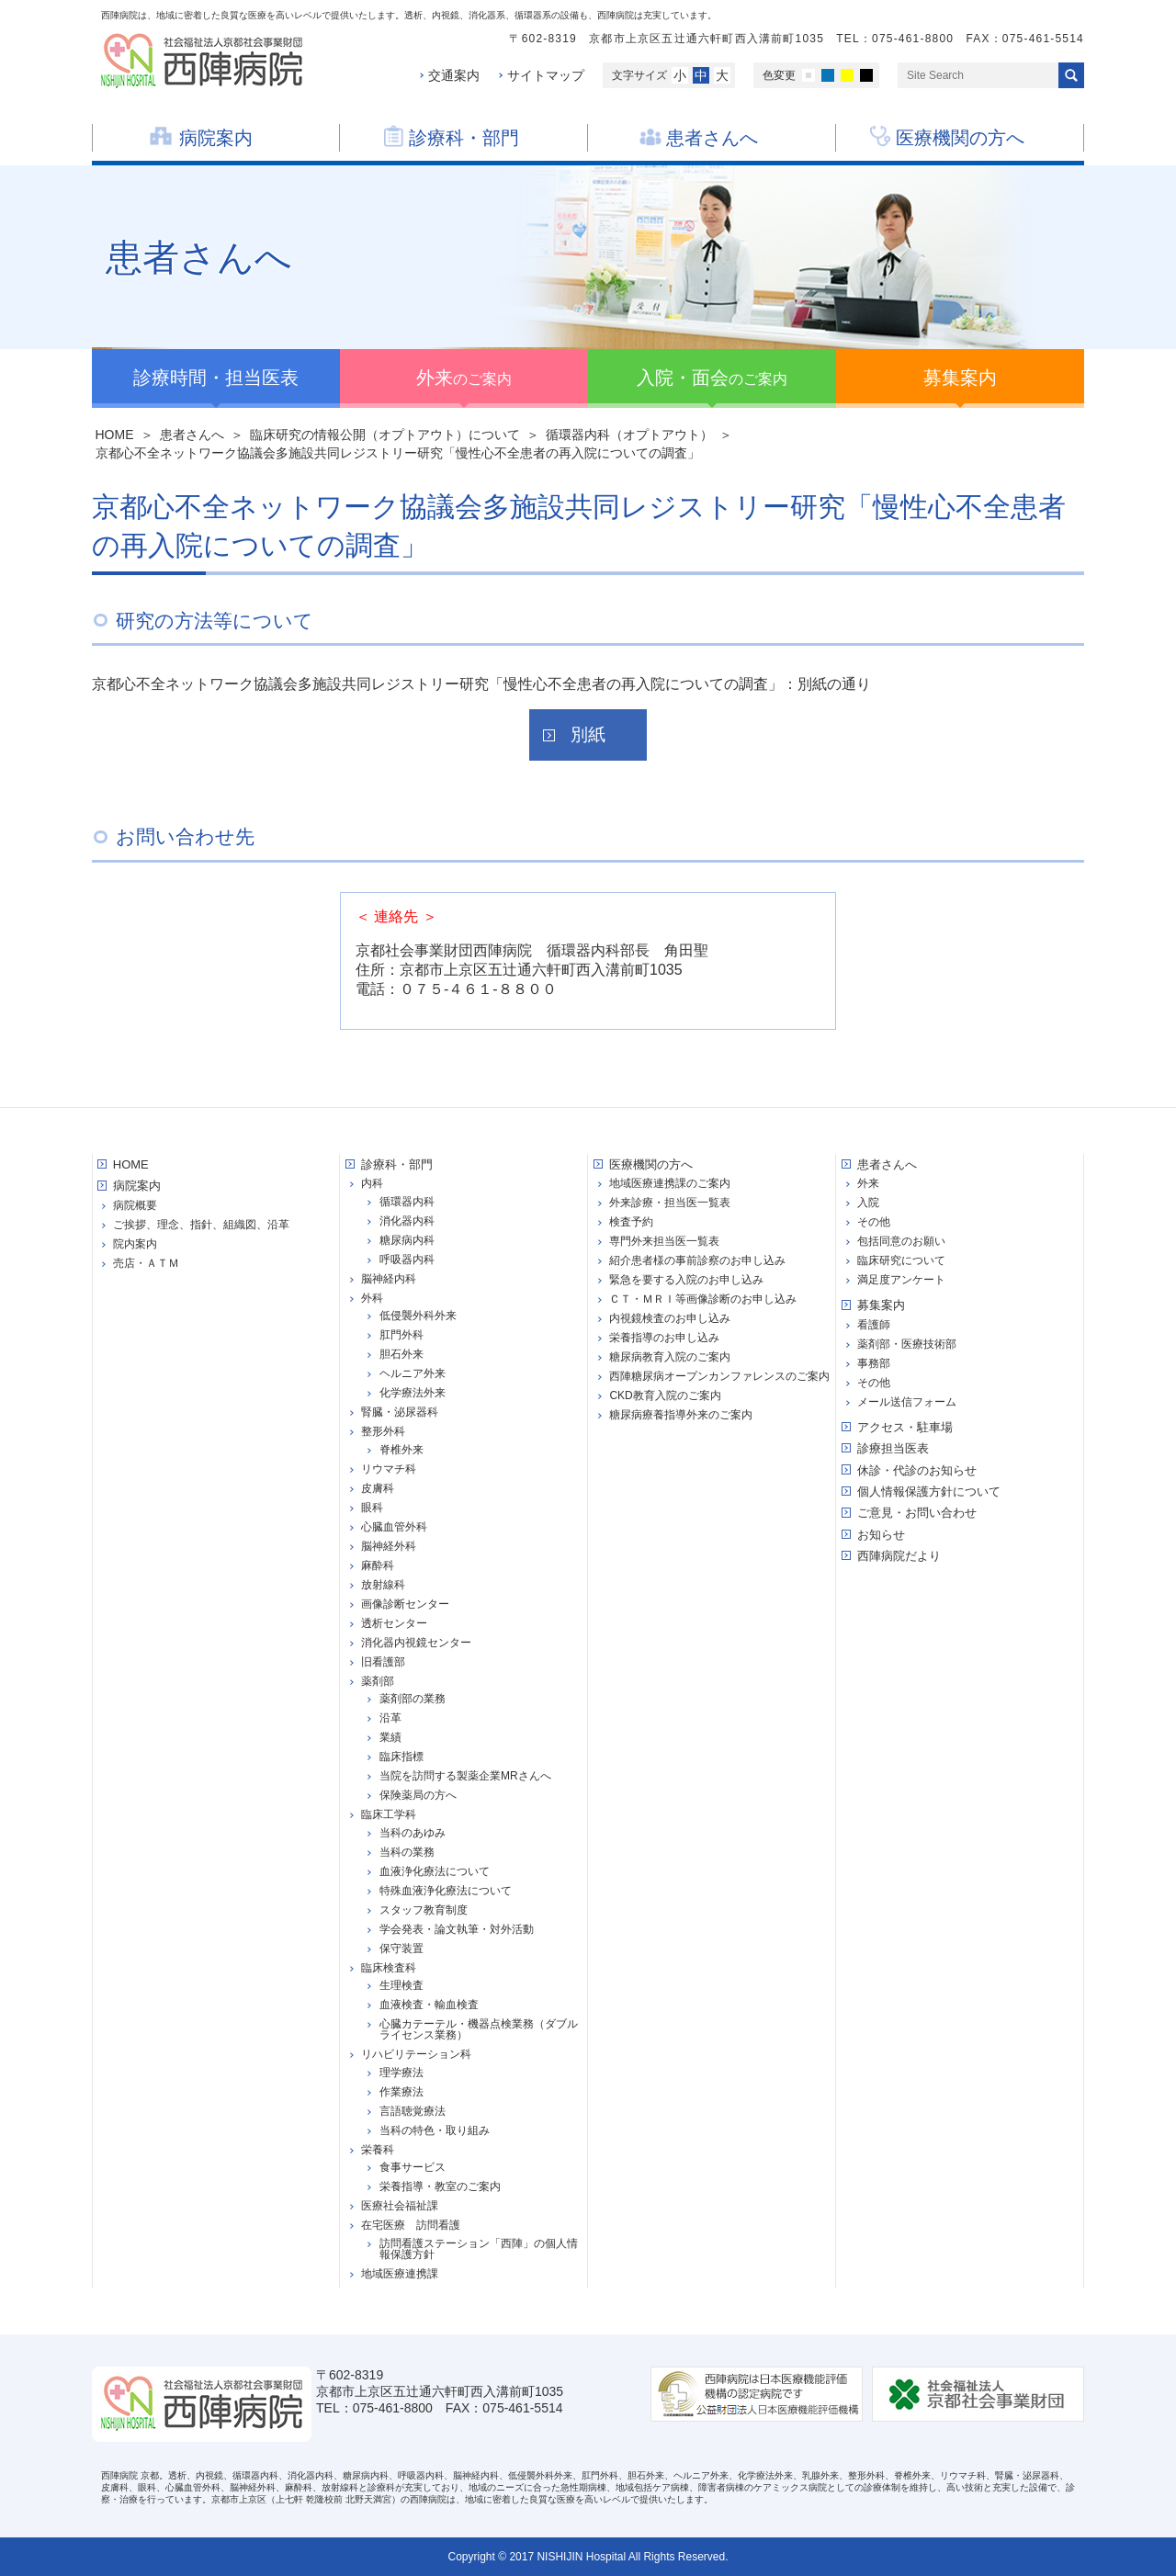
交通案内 (454, 75)
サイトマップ (545, 75)
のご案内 (464, 377)
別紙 (588, 734)
